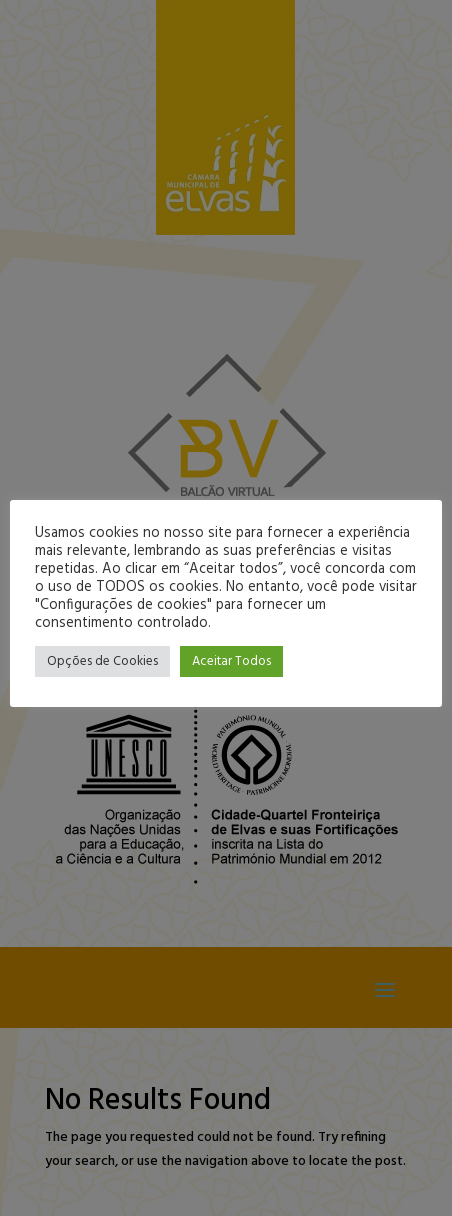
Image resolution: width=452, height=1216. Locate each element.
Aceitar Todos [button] (231, 661)
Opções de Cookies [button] (102, 661)
